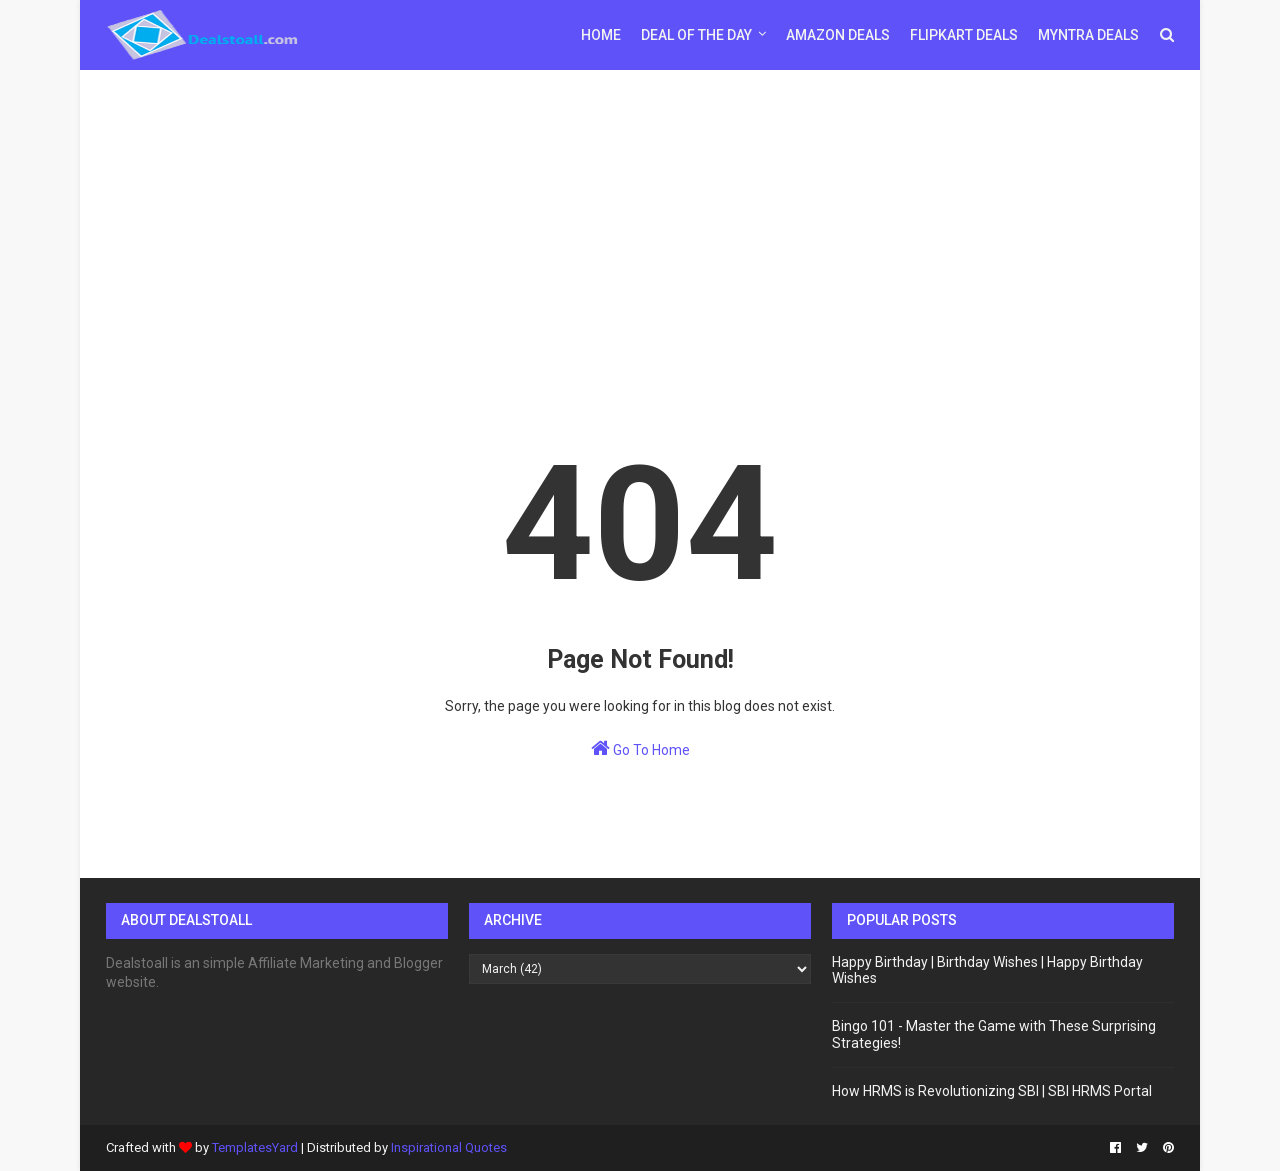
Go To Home (640, 748)
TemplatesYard (255, 1147)
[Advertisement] (640, 225)
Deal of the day (696, 35)
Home (601, 35)
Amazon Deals (838, 35)
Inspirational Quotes (449, 1147)
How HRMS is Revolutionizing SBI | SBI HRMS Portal (992, 1091)
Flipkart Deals (964, 35)
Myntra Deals (1088, 35)
